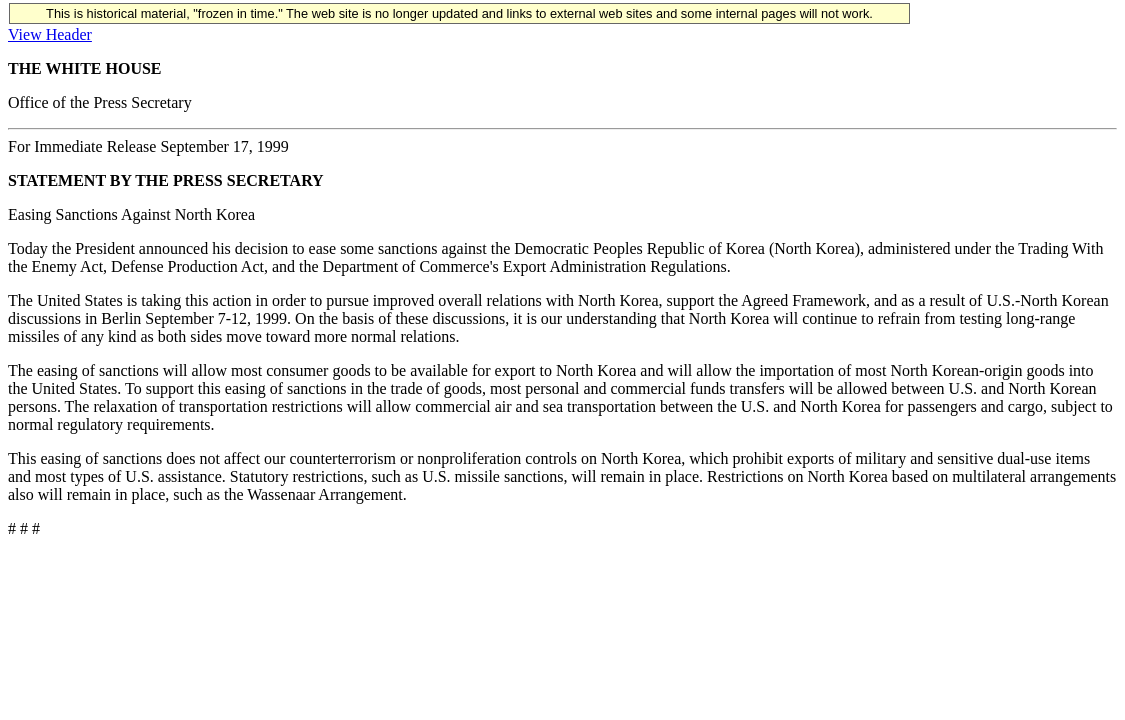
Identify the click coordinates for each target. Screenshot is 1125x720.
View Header (50, 34)
